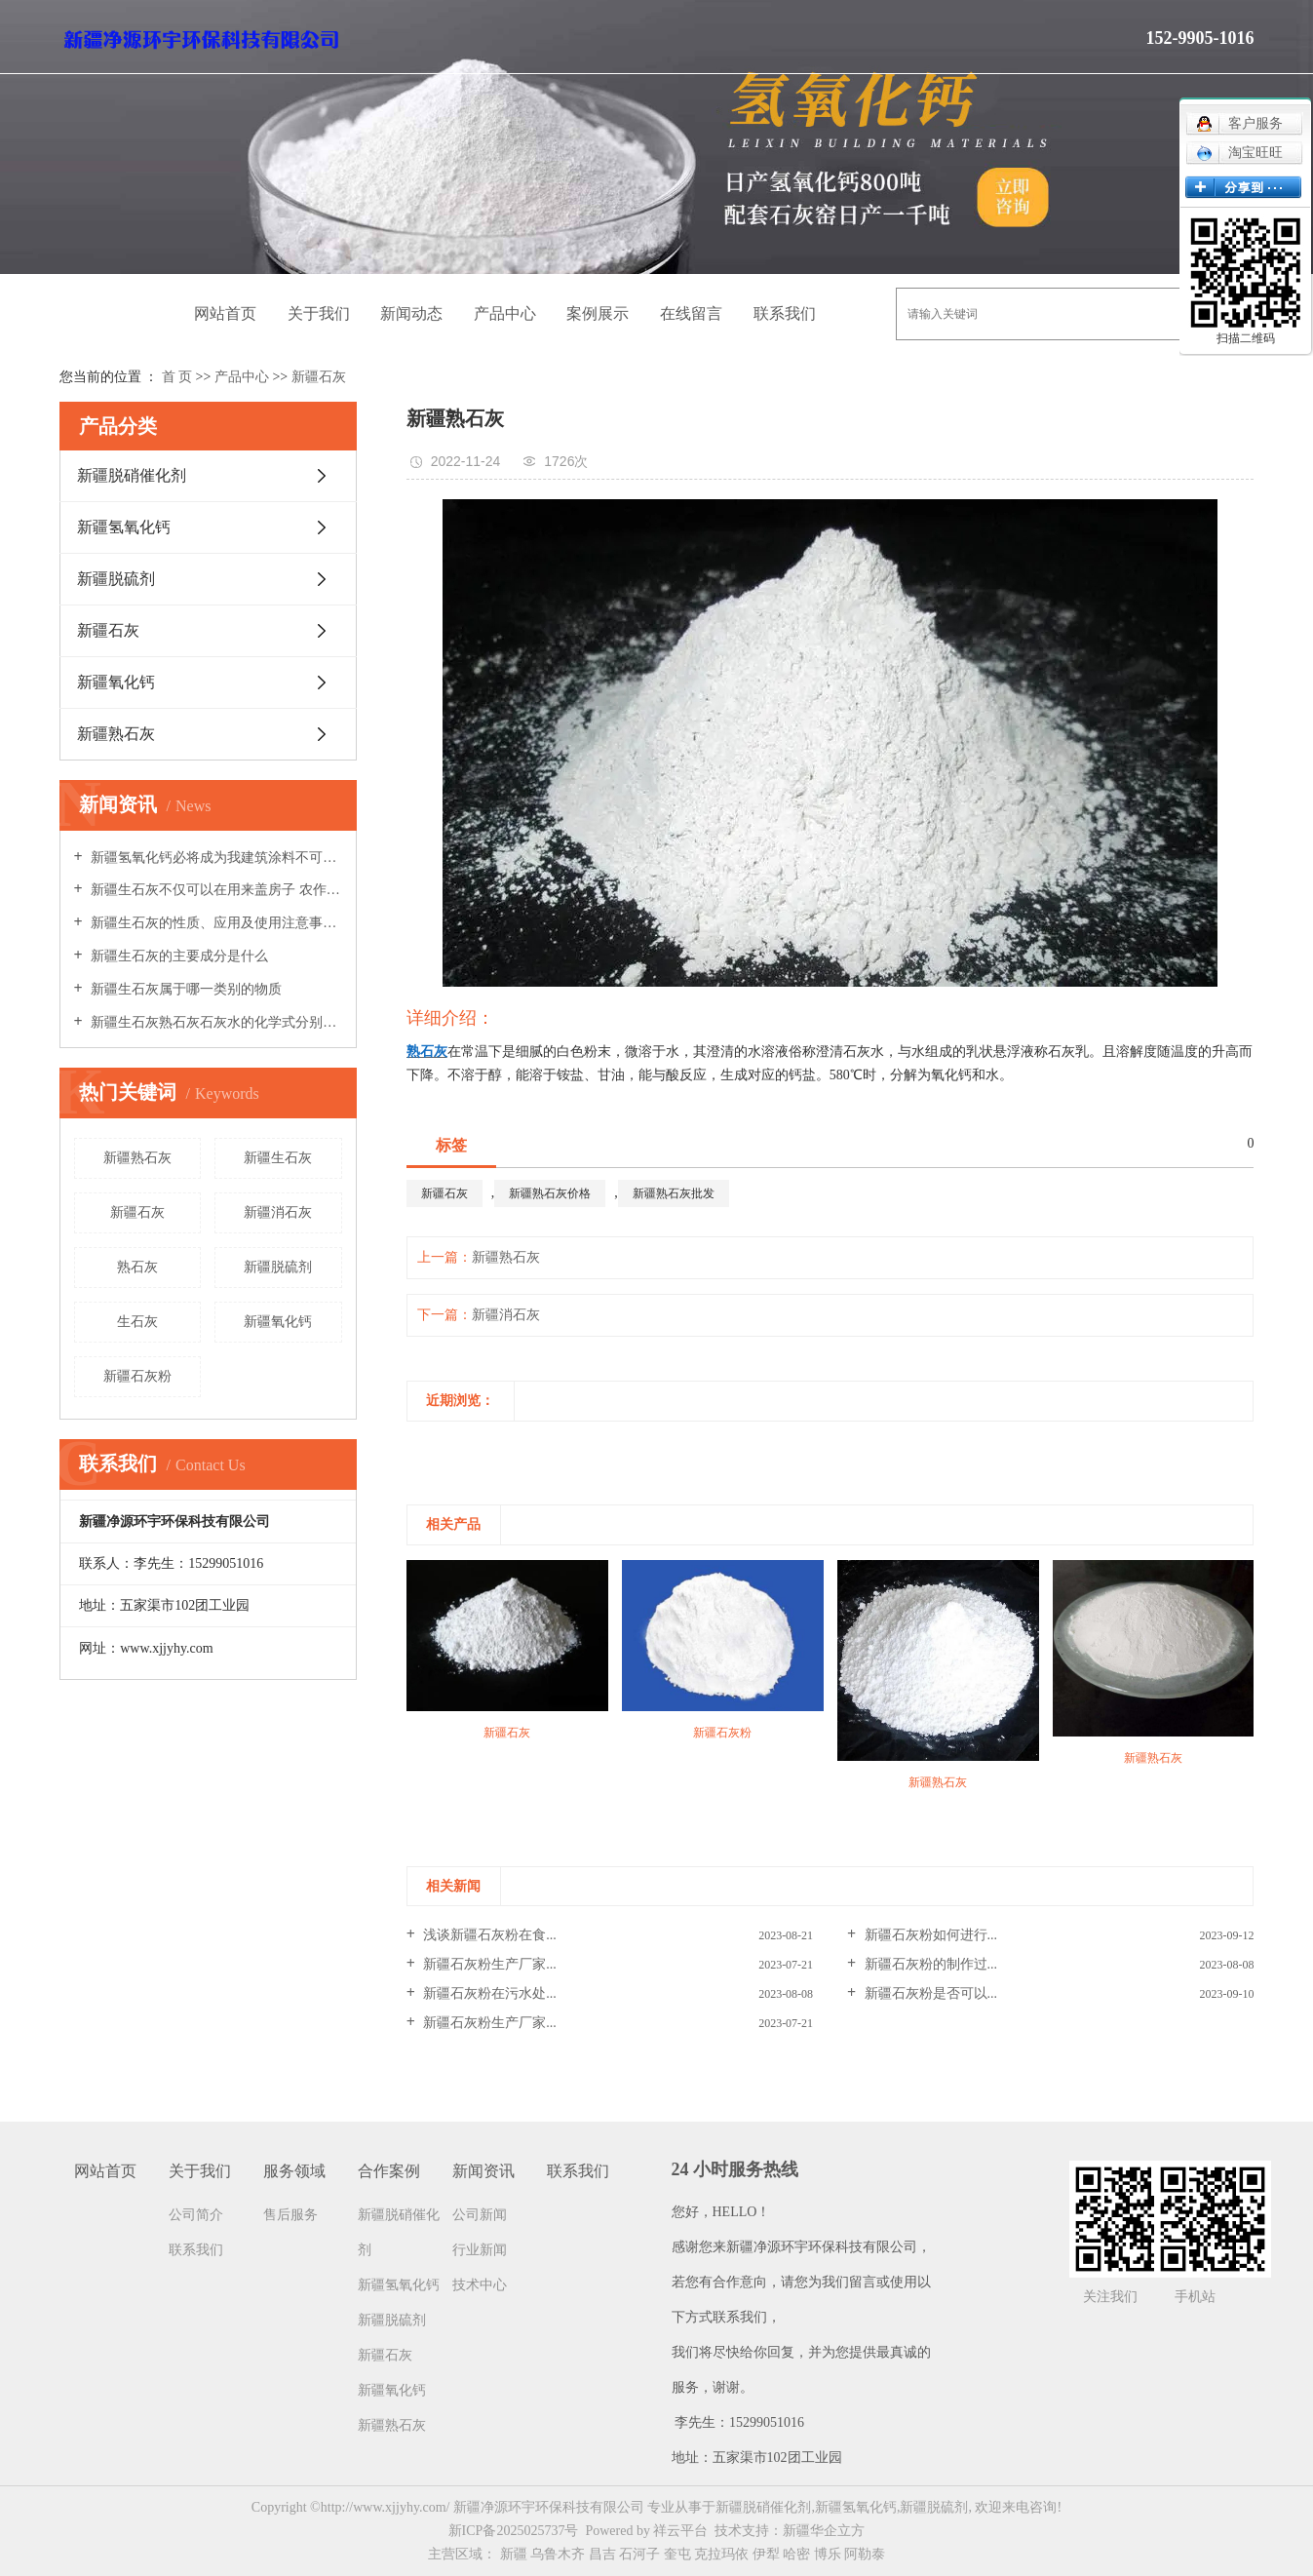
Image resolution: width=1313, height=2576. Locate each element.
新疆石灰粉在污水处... (488, 1993)
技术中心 (479, 2285)
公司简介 (196, 2214)
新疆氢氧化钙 (124, 527)
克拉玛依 (721, 2554)
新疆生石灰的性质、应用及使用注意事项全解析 (215, 923)
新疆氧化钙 (116, 682)
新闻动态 (411, 313)
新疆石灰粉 (137, 1376)
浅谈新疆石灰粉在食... (488, 1935)
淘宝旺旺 (1239, 153)
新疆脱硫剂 (116, 578)
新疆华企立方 (824, 2530)
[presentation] (418, 1443)
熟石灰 (137, 1267)
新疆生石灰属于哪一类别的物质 (185, 989)
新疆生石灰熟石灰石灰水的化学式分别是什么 (215, 1022)
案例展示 (597, 313)
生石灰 (137, 1321)
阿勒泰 (864, 2554)
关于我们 (319, 313)
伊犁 (766, 2554)
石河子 (639, 2554)
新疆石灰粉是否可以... (929, 1993)
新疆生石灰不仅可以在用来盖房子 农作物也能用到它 (215, 889)
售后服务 (290, 2214)
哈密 (796, 2554)
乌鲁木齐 (557, 2554)
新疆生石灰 (278, 1158)
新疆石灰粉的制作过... (929, 1964)
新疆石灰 (318, 377)
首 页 (177, 377)
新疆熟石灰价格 (550, 1193)
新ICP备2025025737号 (513, 2530)
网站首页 (225, 313)
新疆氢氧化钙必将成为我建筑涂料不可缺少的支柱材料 (215, 857)
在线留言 (691, 313)
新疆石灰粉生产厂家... (488, 1964)
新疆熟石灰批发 (673, 1193)
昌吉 (602, 2554)
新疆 (513, 2554)
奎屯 (677, 2554)
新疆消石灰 (278, 1212)
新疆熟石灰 (116, 733)
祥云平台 (680, 2530)
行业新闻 (479, 2250)
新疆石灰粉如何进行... (929, 1935)
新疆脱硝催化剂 (131, 475)
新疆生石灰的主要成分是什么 (178, 956)
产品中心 (505, 313)
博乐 (827, 2554)
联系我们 (784, 313)
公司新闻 (479, 2214)
